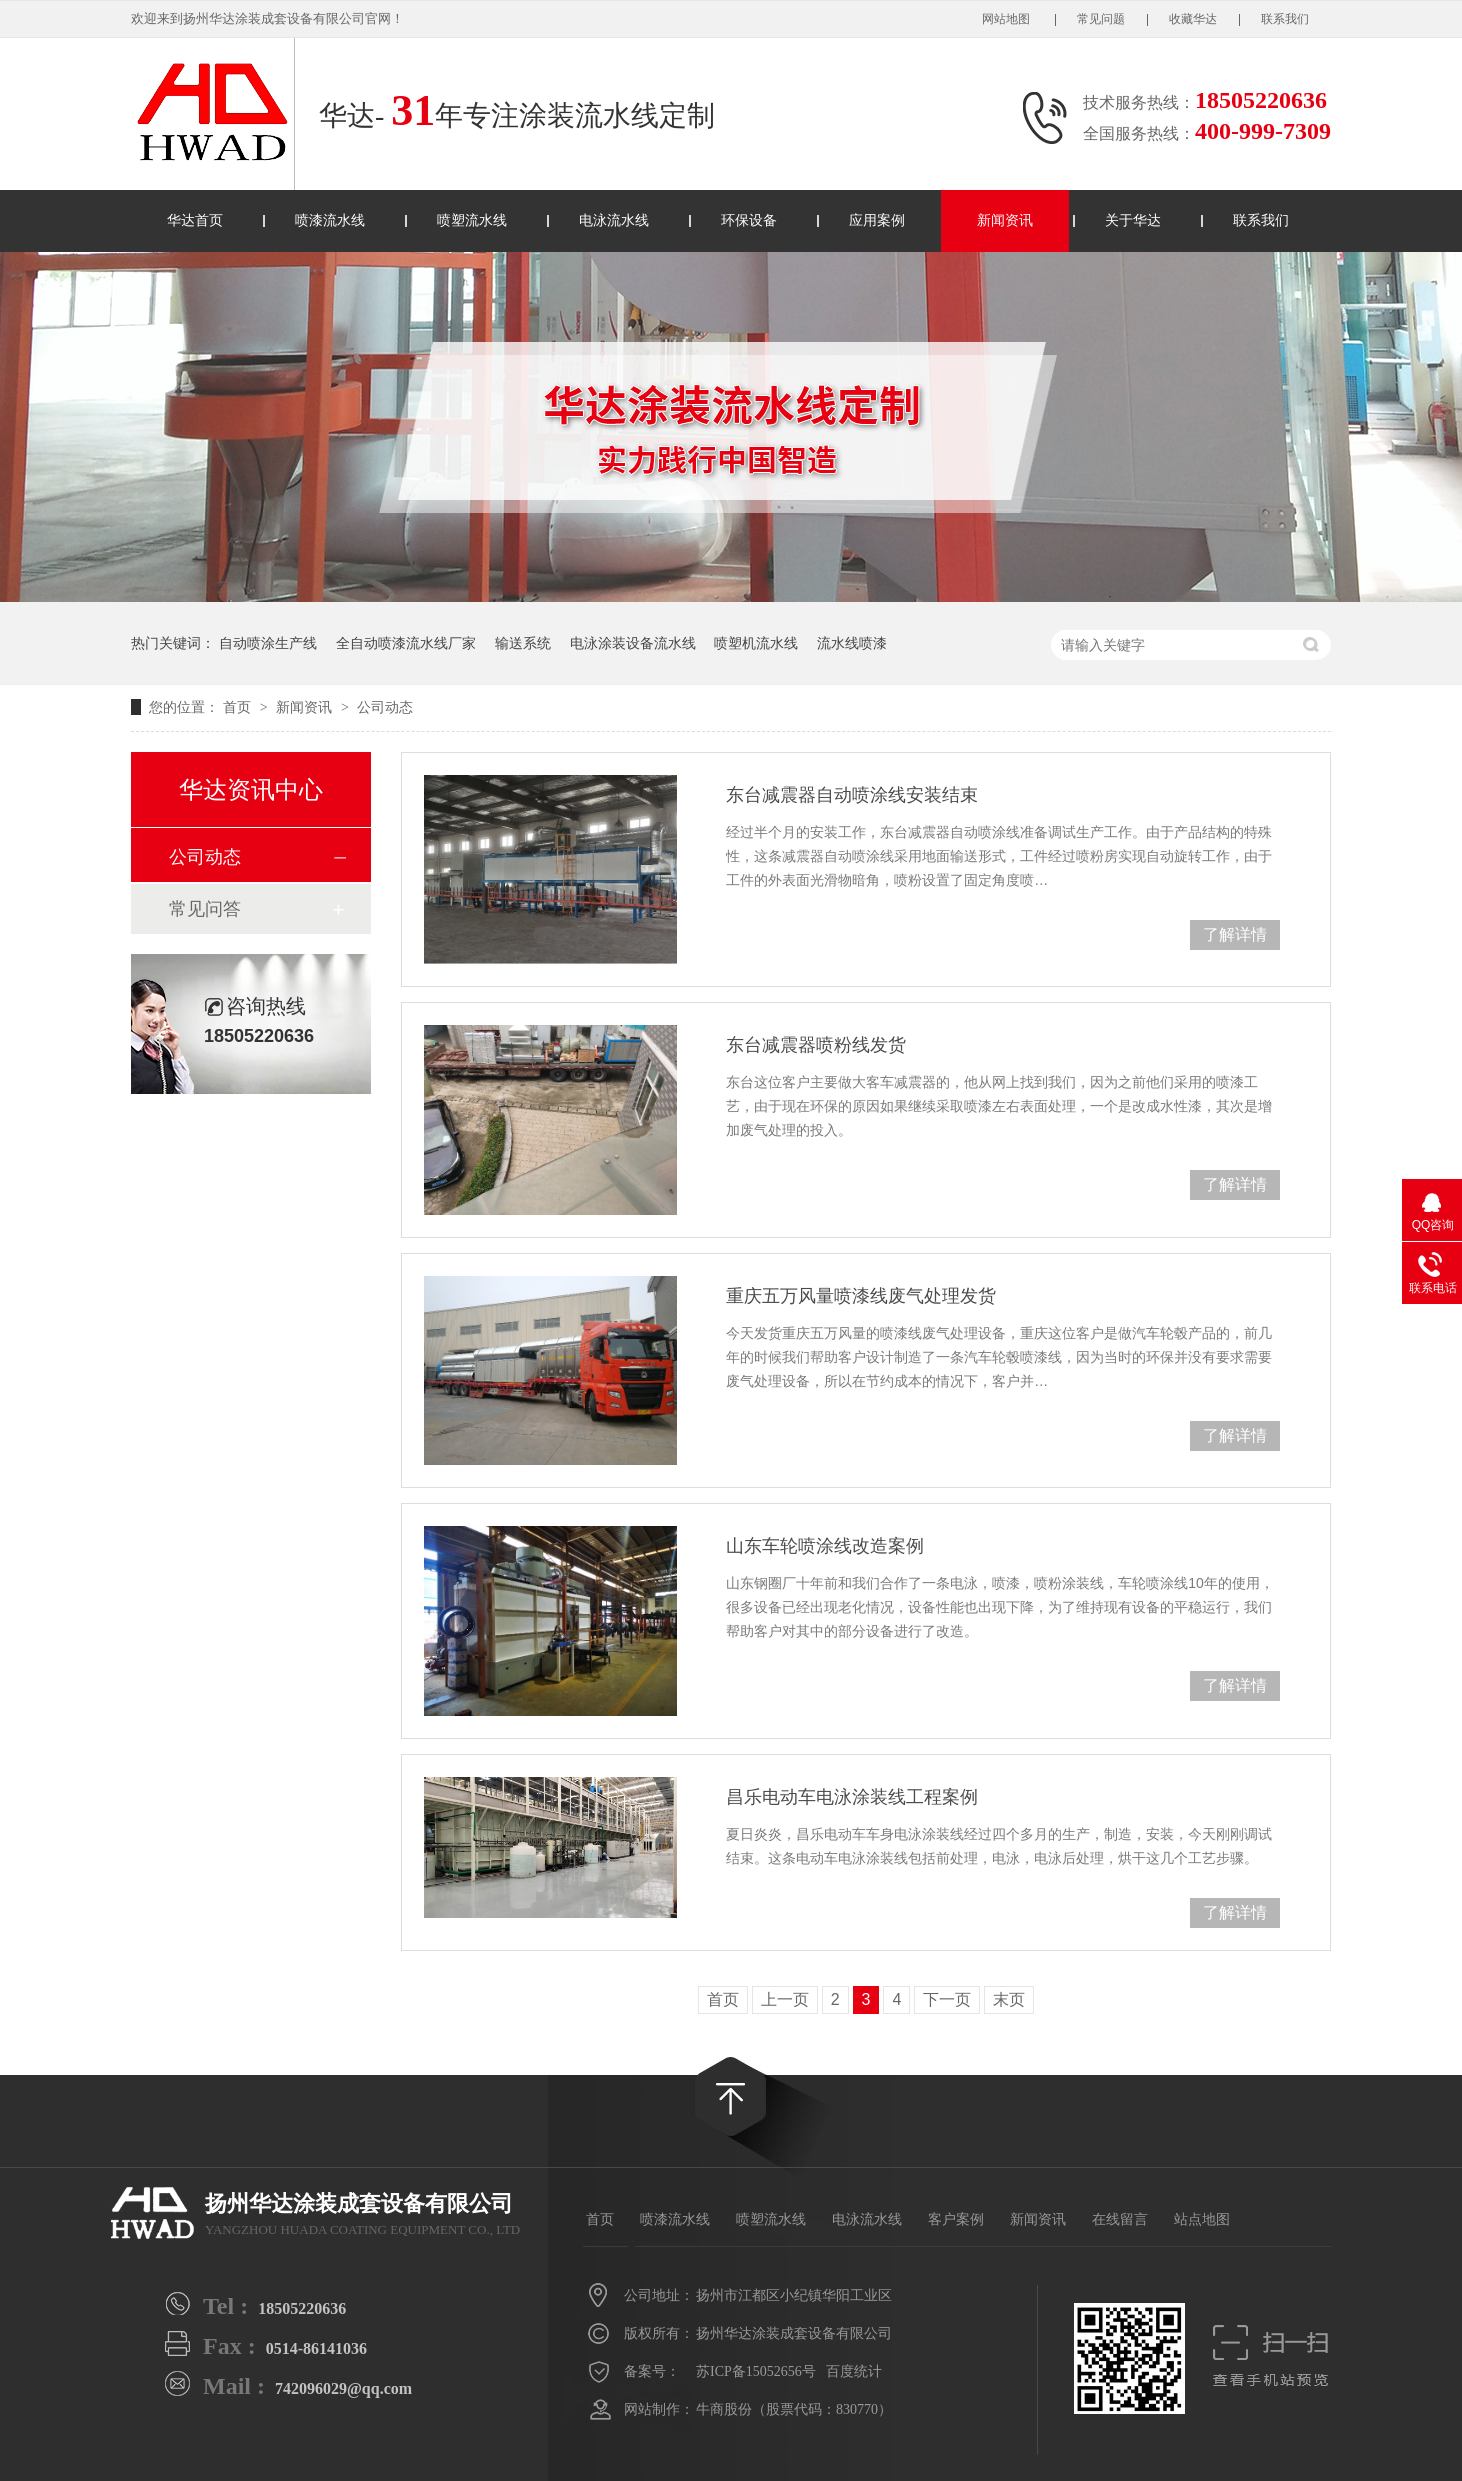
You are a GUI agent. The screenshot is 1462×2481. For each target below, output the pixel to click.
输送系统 (523, 643)
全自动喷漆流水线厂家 (406, 643)
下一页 (947, 1999)
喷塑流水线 (472, 220)
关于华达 (1133, 220)
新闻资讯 (1005, 220)
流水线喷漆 (852, 643)
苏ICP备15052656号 (756, 2371)
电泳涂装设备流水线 (633, 643)
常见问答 (205, 909)
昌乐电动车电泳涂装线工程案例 (852, 1797)
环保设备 (749, 220)
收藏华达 (1193, 19)
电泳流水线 (614, 220)
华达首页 (195, 220)
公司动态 (385, 707)
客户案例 (956, 2219)
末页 (1009, 1999)
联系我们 (1285, 19)
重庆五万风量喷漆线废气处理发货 (861, 1296)
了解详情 (1235, 934)
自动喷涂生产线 (268, 643)
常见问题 (1101, 19)
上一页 (785, 1999)
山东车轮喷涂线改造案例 (825, 1546)
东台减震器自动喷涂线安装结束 (852, 795)
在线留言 (1120, 2219)
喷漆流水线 (330, 220)
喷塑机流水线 (756, 643)
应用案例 (877, 220)
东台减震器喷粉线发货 (816, 1045)
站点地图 (1202, 2219)
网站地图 (1007, 19)
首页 (239, 707)
